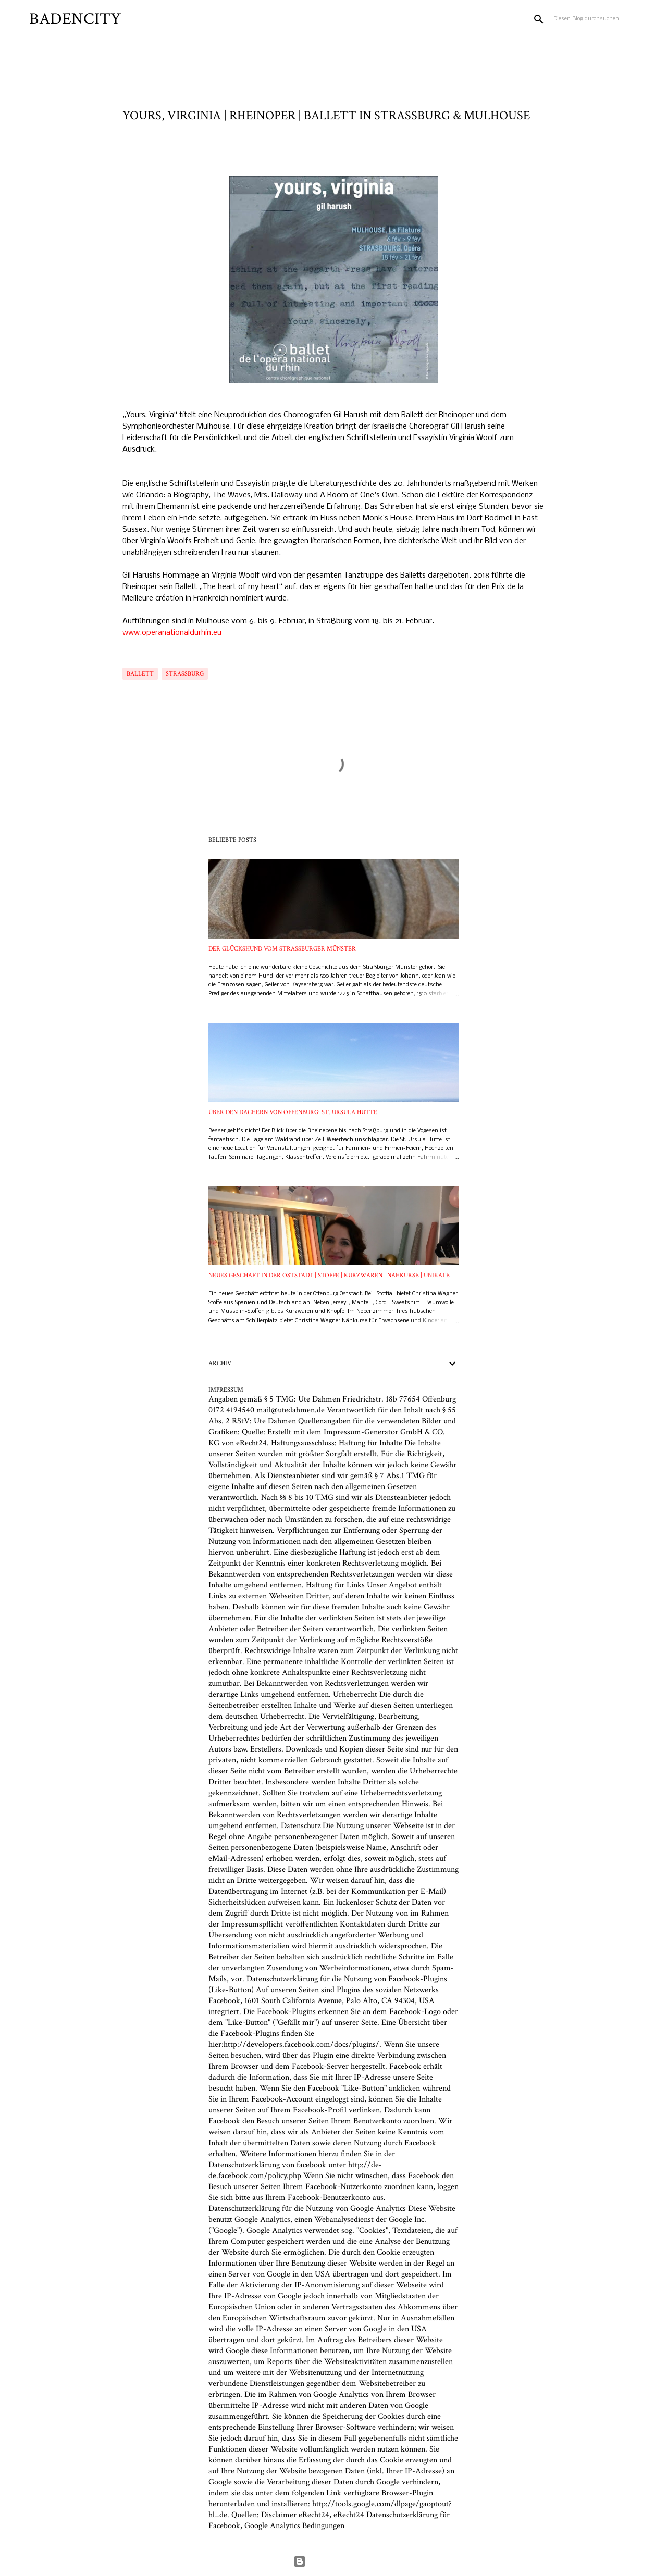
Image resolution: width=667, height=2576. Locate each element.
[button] (128, 152)
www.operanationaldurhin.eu (171, 633)
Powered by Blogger (333, 2561)
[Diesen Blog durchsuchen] (604, 19)
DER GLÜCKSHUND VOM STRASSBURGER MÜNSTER (282, 949)
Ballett (140, 674)
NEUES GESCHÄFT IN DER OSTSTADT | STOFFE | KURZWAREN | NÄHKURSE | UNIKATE (329, 1275)
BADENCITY (75, 19)
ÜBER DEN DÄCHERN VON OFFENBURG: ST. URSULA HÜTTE (292, 1112)
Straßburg (185, 674)
